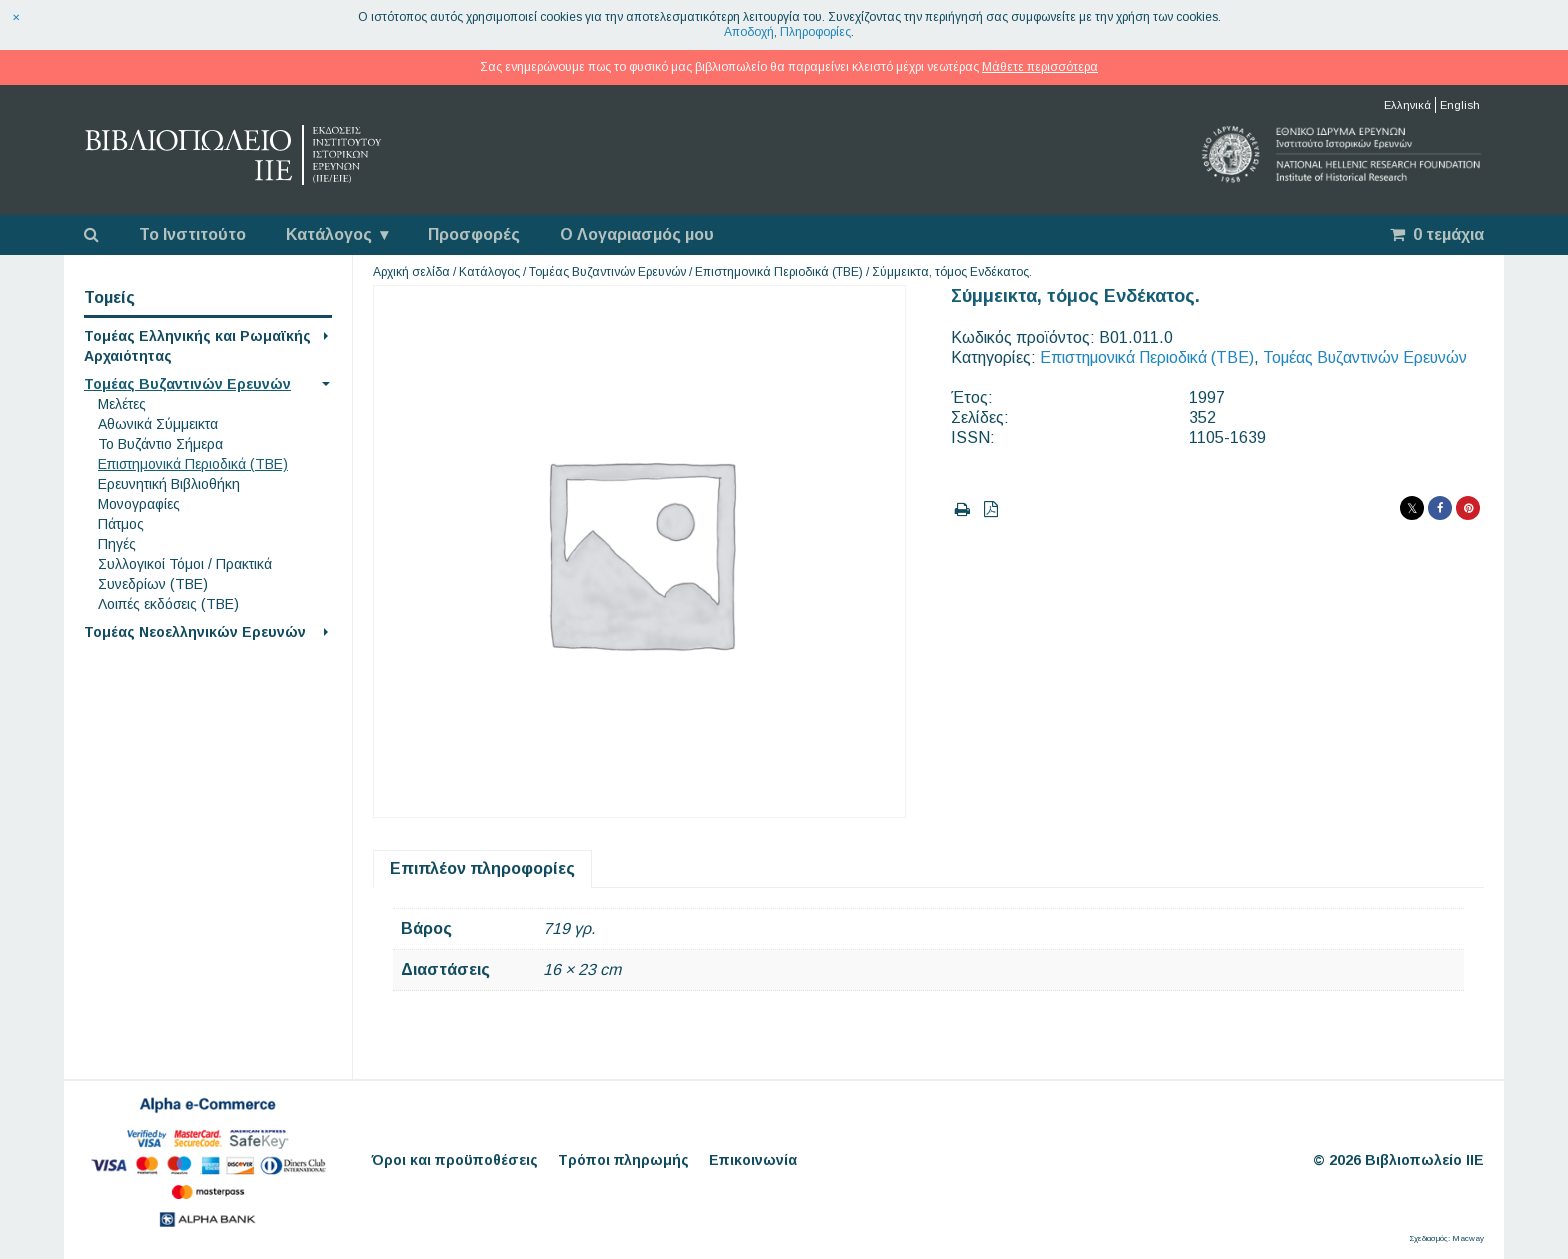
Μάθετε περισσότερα (1040, 67)
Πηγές (117, 544)
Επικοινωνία (753, 1160)
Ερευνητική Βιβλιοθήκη (169, 484)
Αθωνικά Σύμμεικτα (158, 424)
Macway (1468, 1238)
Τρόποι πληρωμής (623, 1160)
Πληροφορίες (815, 32)
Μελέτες (122, 404)
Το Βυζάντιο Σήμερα (160, 444)
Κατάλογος (329, 234)
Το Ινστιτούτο (192, 234)
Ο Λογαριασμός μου (637, 234)
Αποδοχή (749, 32)
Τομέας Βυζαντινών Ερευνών (187, 384)
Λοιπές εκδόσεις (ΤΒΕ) (168, 604)
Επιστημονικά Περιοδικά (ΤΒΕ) (193, 464)
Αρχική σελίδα (411, 272)
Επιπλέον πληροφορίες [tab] (482, 868)
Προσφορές (474, 234)
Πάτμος (121, 524)
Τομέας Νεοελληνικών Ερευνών (195, 632)
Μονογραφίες (139, 504)
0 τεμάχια (1437, 234)
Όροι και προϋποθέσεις (455, 1160)
